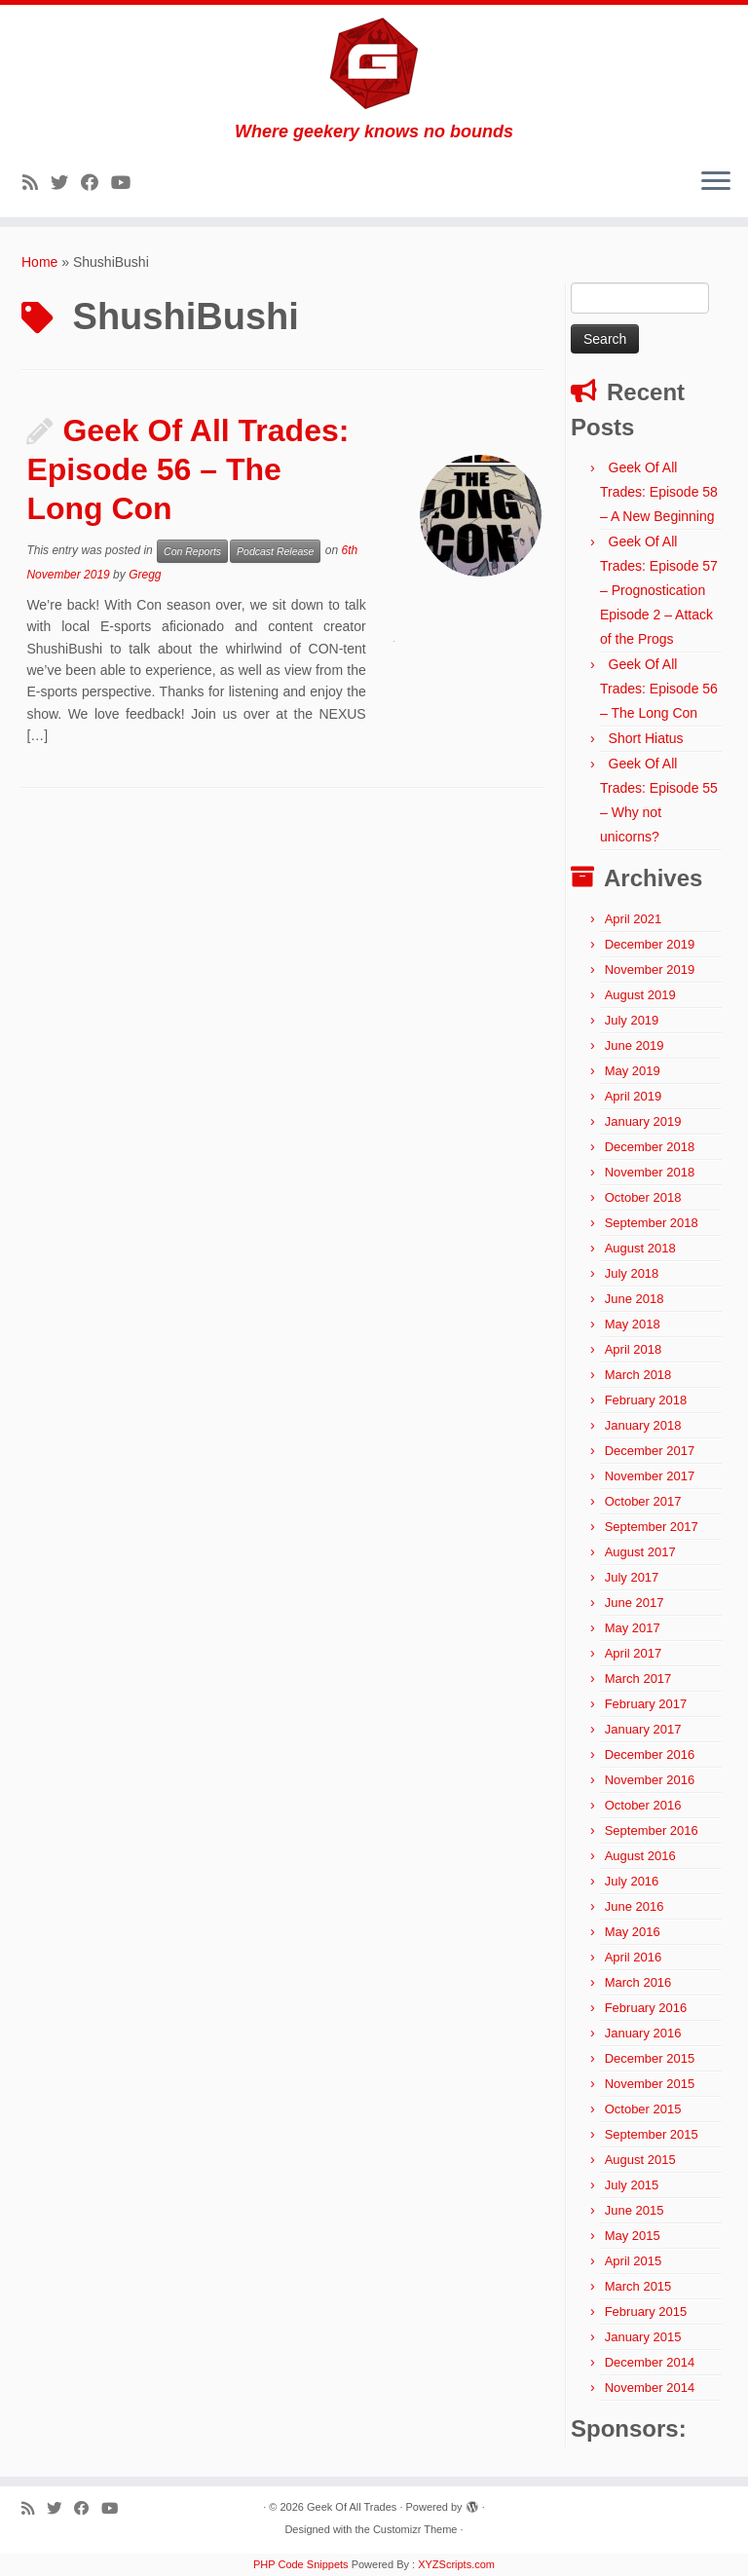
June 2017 (634, 1602)
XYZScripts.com (456, 2564)
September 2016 (651, 1830)
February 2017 (646, 1704)
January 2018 (643, 1425)
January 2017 (643, 1729)
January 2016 (643, 2033)
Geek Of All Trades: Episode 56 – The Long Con (187, 469)
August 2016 (640, 1855)
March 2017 (638, 1678)
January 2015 (643, 2337)
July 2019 (632, 1020)
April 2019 (633, 1096)
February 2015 (646, 2311)
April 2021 (633, 919)
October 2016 (643, 1805)
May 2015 (632, 2235)
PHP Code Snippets (301, 2564)
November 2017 (650, 1476)
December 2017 (650, 1450)
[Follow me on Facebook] (96, 183)
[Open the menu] (715, 182)
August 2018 (640, 1248)
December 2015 (650, 2058)
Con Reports (192, 551)
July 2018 (632, 1273)
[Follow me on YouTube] (127, 183)
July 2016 (632, 1881)
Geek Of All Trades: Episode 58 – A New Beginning (659, 492)
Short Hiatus (646, 738)
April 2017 (633, 1653)
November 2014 (650, 2387)
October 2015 (643, 2109)
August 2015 (640, 2159)
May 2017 (632, 1628)
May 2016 (632, 1931)
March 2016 (638, 1982)
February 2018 (646, 1400)
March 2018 (638, 1374)
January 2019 (643, 1121)
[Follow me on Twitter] (66, 183)
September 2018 (651, 1222)
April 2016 (633, 1957)
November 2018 (650, 1172)
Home (39, 262)
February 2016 (646, 2007)
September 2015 (651, 2134)
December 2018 (650, 1146)
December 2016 (650, 1754)
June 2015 (634, 2210)
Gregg (145, 574)
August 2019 (640, 995)
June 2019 (634, 1045)
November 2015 (650, 2083)
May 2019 (632, 1071)
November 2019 (650, 969)
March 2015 (638, 2286)
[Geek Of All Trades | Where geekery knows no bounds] (374, 63)
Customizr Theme (415, 2529)
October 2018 (643, 1197)
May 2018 (632, 1324)
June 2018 (634, 1298)
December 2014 (650, 2362)
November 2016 (650, 1780)
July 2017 (632, 1577)
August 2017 (640, 1552)
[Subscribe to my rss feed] (36, 183)
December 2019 (650, 944)
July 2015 (632, 2185)
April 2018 (633, 1349)
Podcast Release (275, 551)
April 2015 (633, 2261)
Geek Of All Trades (351, 2507)
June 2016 (634, 1906)
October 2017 (643, 1501)
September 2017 (651, 1526)
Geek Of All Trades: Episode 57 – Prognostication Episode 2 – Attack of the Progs (659, 590)
